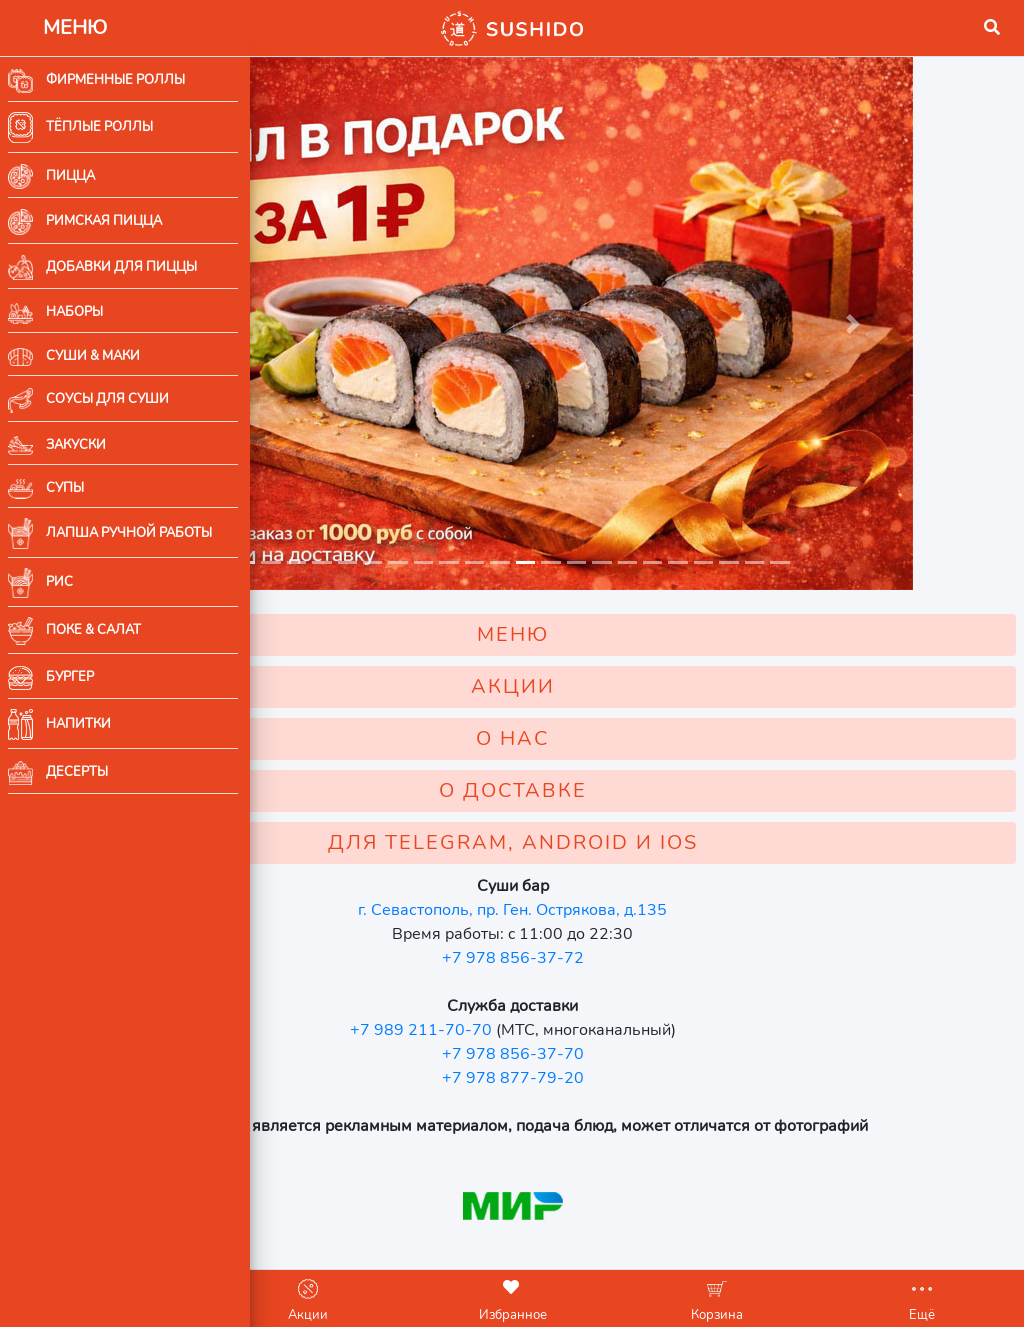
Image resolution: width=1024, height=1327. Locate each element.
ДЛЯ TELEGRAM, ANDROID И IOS (637, 814)
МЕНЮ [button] (637, 606)
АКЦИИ (637, 658)
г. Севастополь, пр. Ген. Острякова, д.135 (637, 882)
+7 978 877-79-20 (637, 1050)
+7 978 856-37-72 (637, 930)
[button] (281, 28)
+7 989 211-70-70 (545, 1002)
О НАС (637, 710)
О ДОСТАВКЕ (637, 762)
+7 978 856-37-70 (637, 1026)
